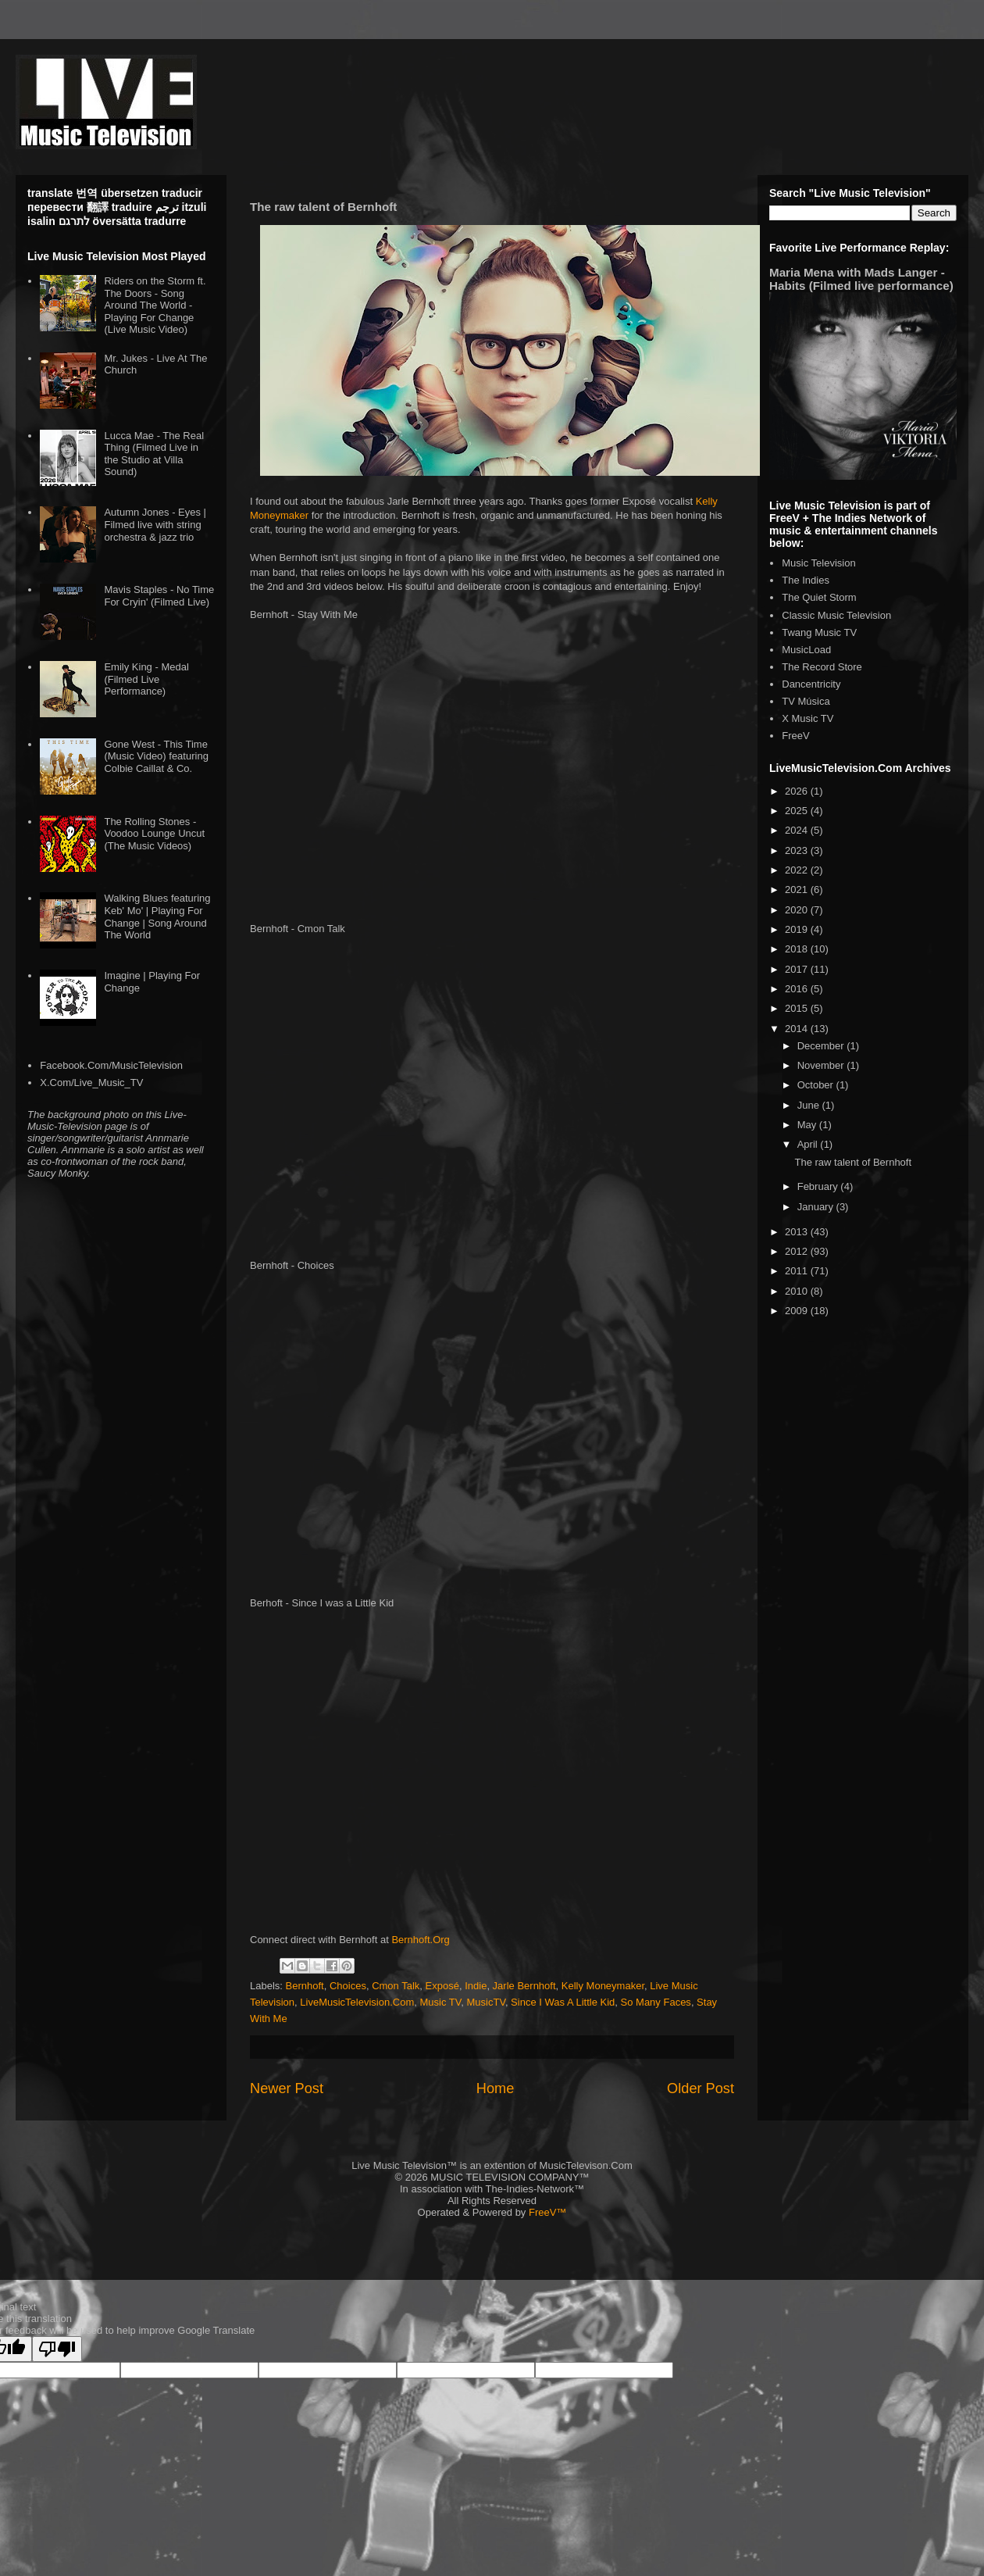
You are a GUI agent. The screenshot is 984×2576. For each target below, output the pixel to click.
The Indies (805, 580)
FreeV (795, 735)
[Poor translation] (57, 2349)
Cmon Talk (395, 1986)
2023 (798, 850)
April (809, 1144)
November (822, 1065)
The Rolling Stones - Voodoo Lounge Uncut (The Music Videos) (154, 834)
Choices (348, 1986)
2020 (798, 910)
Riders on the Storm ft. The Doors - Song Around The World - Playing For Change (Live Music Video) (154, 305)
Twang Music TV (819, 632)
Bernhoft (305, 1986)
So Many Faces (656, 2002)
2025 (798, 810)
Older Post (700, 2088)
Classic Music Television (836, 615)
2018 (798, 949)
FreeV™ (547, 2212)
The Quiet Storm (819, 597)
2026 (798, 791)
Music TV (441, 2002)
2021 (798, 889)
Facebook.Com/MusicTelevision (111, 1065)
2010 (798, 1291)
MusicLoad (806, 650)
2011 (798, 1271)
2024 (798, 830)
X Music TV (807, 718)
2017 (798, 969)
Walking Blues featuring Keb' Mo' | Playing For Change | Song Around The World (157, 916)
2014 (798, 1028)
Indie (476, 1986)
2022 (798, 870)
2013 (798, 1232)
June (809, 1105)
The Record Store (822, 667)
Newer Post (286, 2088)
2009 (798, 1311)
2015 (798, 1008)
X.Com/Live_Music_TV (91, 1082)
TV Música (805, 701)
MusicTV (486, 2002)
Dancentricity (811, 684)
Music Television (818, 563)
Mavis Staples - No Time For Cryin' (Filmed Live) (159, 596)
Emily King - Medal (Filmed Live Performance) (146, 679)
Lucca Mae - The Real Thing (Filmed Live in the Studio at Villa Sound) (154, 454)
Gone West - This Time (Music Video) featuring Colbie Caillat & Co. (156, 756)
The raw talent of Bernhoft (852, 1162)
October (816, 1085)
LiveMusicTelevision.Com (357, 2002)
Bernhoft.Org (420, 1939)
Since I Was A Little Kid (563, 2002)
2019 (798, 929)
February (819, 1186)
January (816, 1207)
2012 (798, 1251)
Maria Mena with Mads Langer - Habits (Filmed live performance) (861, 279)
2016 (798, 989)
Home (495, 2088)
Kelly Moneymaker (603, 1986)
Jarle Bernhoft (524, 1986)
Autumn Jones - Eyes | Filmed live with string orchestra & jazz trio (155, 524)
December (822, 1046)
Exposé (442, 1986)
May (808, 1125)
